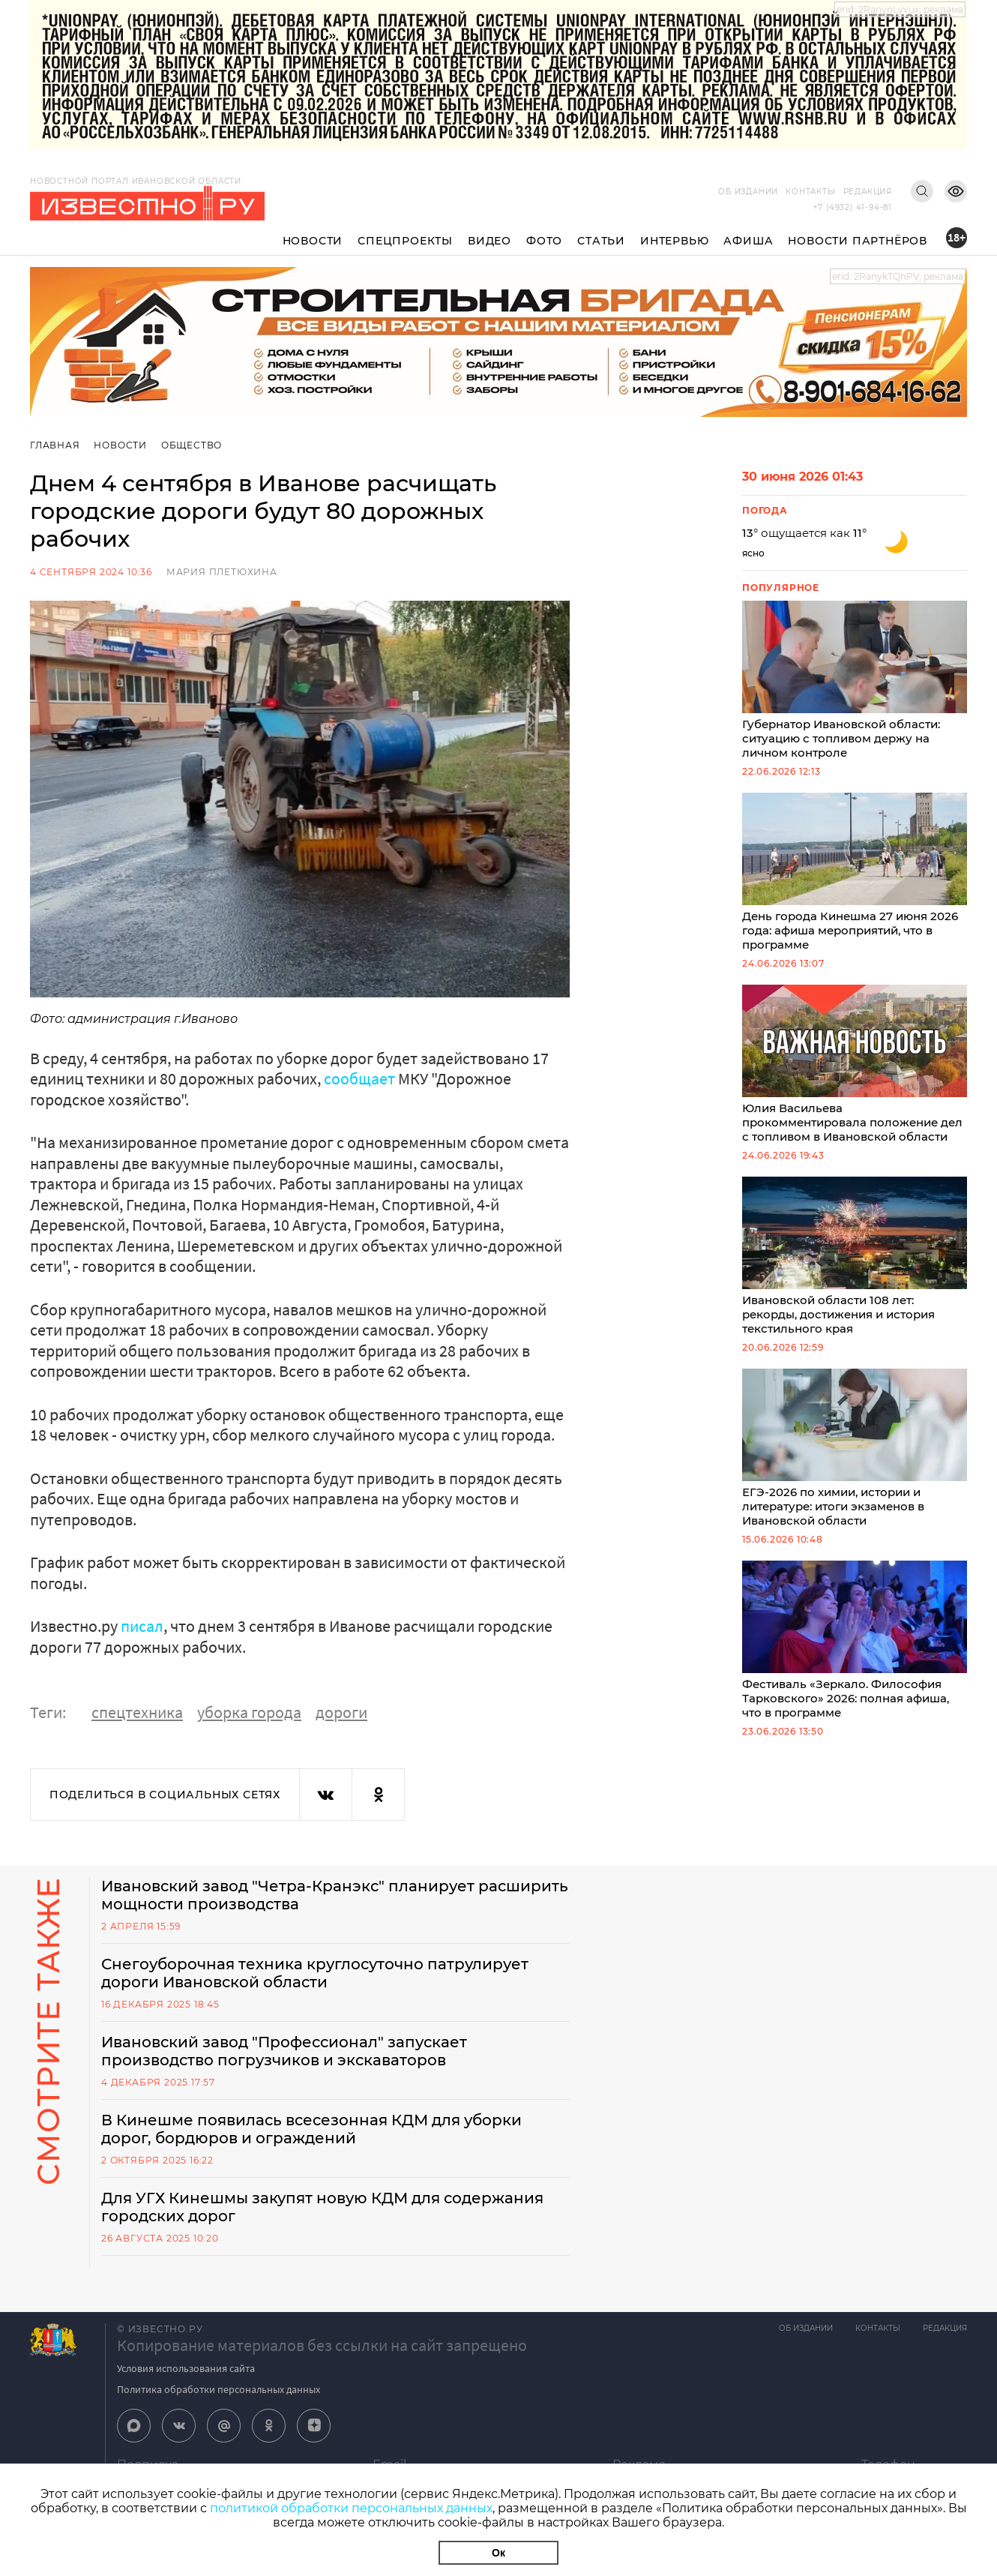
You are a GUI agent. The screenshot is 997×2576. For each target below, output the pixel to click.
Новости (313, 240)
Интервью (674, 240)
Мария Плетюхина (221, 571)
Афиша (748, 240)
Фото (544, 240)
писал (142, 1625)
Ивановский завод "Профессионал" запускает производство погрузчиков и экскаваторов (284, 2051)
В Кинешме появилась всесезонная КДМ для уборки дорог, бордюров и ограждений (311, 2129)
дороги (341, 1712)
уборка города (249, 1712)
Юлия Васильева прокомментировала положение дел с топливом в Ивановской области (854, 1064)
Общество (191, 445)
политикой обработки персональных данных (351, 2508)
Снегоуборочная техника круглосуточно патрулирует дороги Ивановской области (314, 1973)
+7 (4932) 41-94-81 (852, 207)
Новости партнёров (857, 240)
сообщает (359, 1078)
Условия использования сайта (186, 2368)
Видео (489, 240)
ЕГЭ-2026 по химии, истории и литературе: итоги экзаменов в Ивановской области (854, 1448)
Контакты (810, 191)
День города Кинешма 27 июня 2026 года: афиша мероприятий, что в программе (854, 872)
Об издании (748, 191)
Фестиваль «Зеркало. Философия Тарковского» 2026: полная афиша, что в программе (854, 1640)
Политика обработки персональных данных (218, 2389)
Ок (498, 2553)
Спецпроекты (405, 240)
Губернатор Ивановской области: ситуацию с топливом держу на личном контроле (854, 680)
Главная (55, 445)
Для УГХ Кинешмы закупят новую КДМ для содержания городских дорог (322, 2207)
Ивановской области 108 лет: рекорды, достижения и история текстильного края (854, 1256)
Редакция (867, 191)
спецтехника (137, 1712)
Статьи (601, 240)
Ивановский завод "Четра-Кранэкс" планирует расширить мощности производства (334, 1895)
